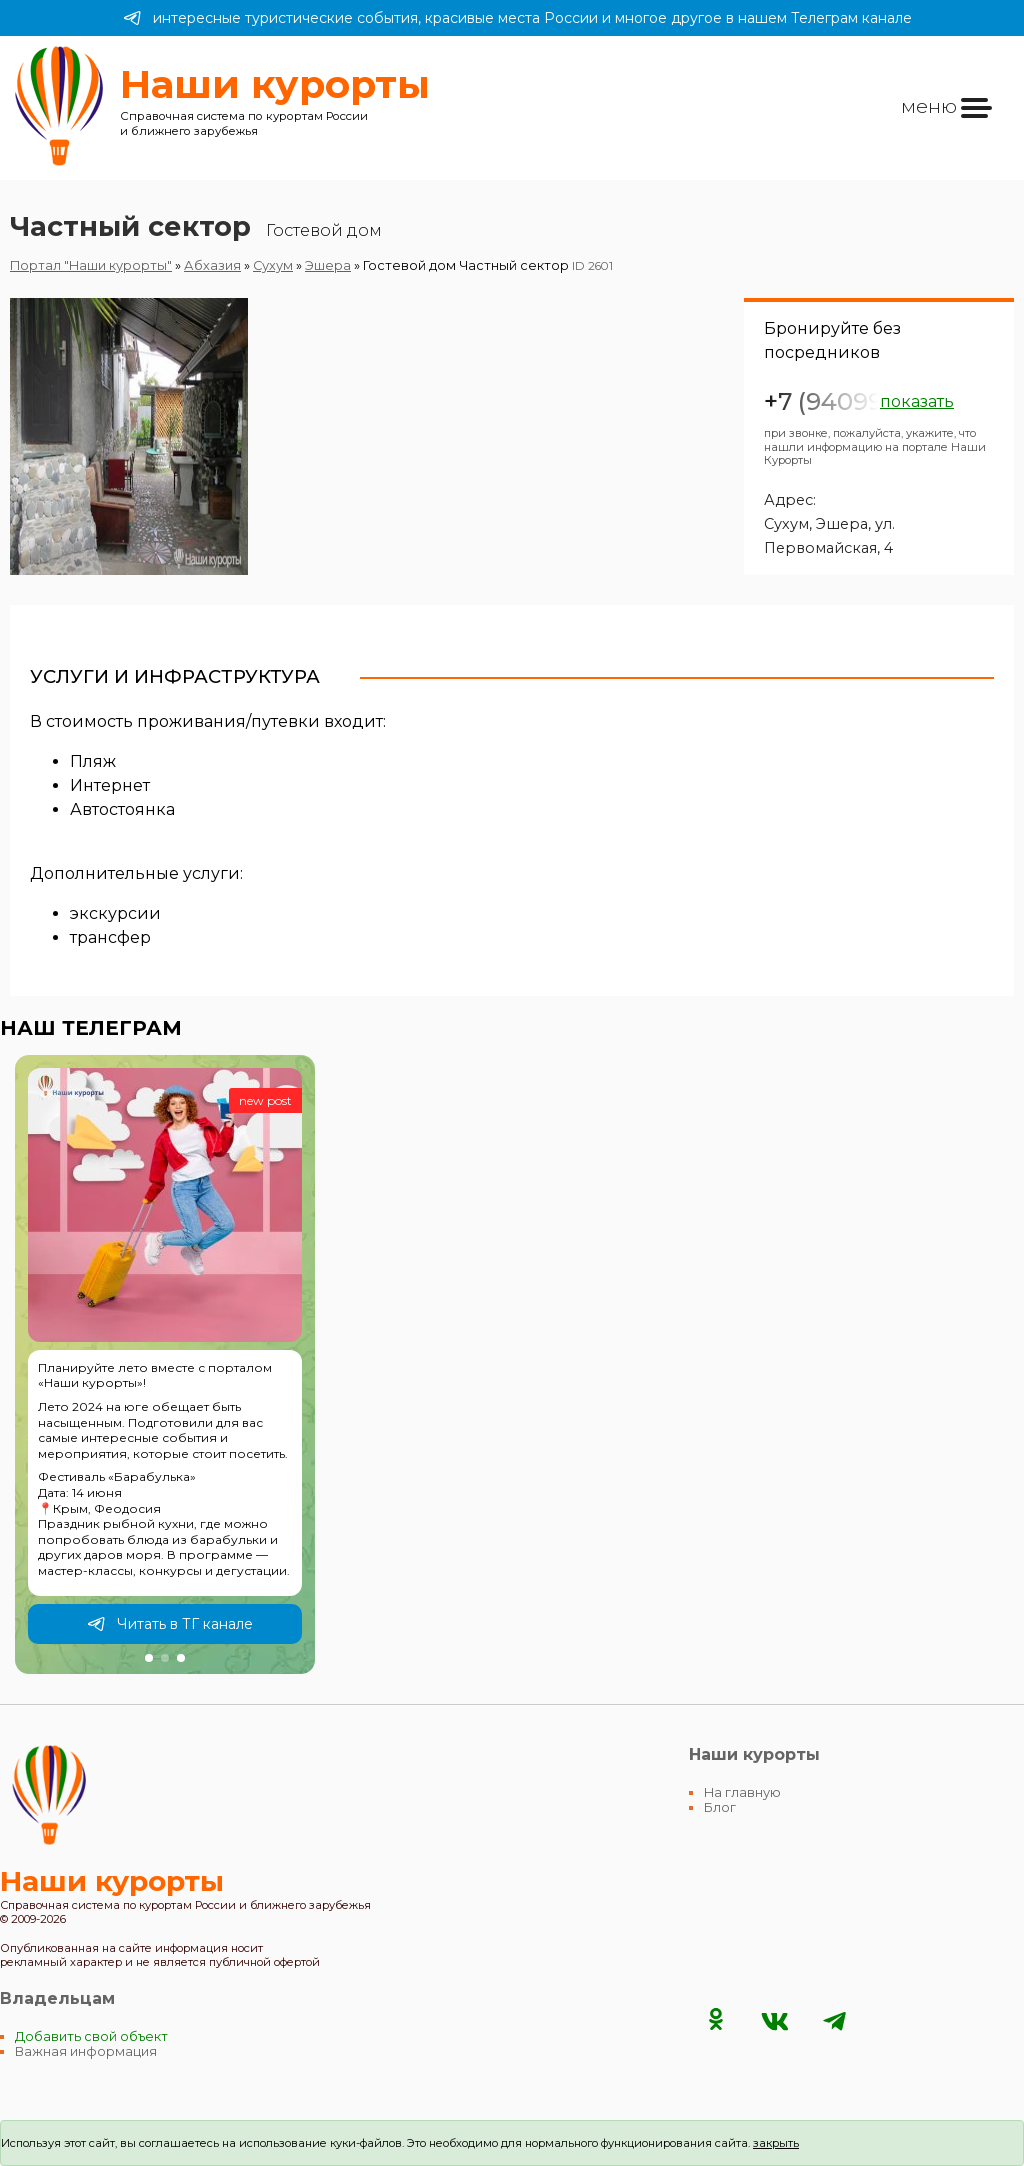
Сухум (273, 265)
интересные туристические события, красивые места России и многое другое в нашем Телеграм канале (517, 18)
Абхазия (212, 265)
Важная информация (86, 2051)
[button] (149, 1658)
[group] (165, 1365)
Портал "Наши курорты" (91, 265)
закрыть (776, 2143)
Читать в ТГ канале (170, 1624)
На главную (742, 1792)
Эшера (328, 265)
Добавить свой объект (91, 2036)
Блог (720, 1807)
